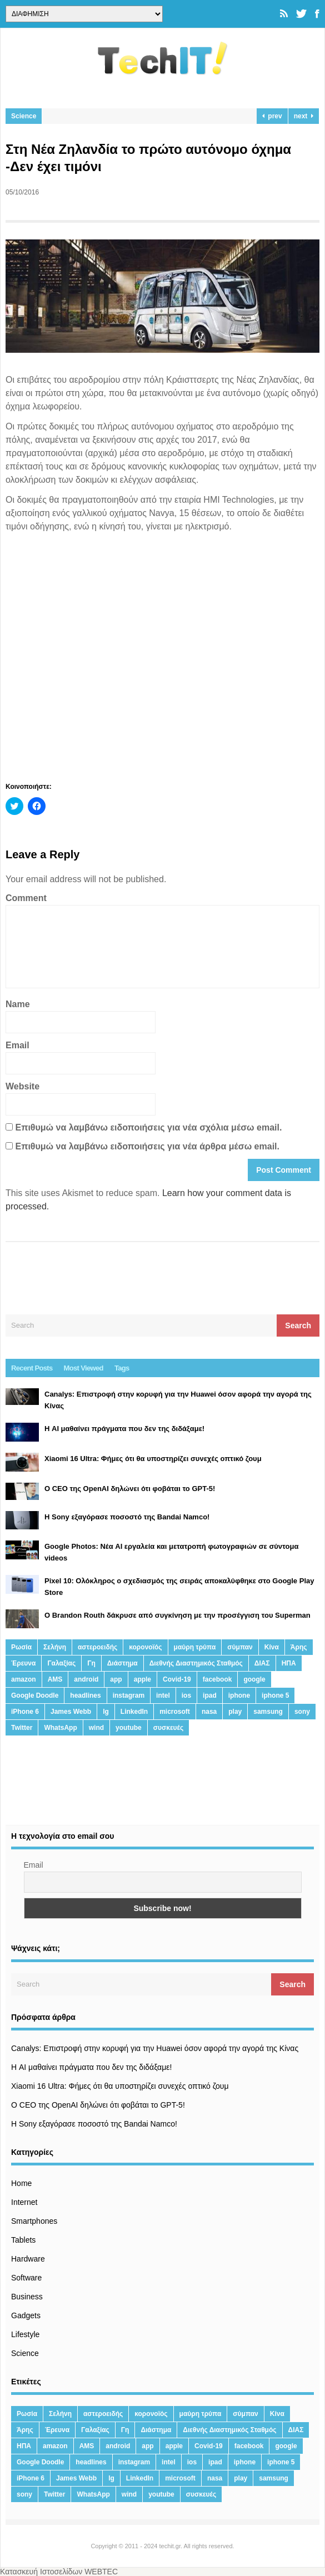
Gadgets (26, 2315)
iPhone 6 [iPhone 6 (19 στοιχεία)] (25, 1711)
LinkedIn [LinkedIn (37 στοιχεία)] (134, 1711)
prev (272, 116)
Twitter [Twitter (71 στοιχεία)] (21, 1728)
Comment (26, 898)
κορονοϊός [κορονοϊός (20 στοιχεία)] (145, 1647)
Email (17, 1045)
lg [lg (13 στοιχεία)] (106, 1711)
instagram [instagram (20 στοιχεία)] (128, 1695)
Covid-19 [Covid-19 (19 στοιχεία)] (177, 1679)
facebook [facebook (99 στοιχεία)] (217, 1679)
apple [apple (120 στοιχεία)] (142, 1679)
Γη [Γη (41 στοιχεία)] (91, 1663)
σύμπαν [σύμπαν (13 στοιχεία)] (239, 1647)
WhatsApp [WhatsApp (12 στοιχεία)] (60, 1728)
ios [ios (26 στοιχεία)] (186, 1695)
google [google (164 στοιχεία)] (254, 1679)
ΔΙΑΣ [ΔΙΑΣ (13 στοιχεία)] (262, 1663)
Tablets (23, 2239)
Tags (121, 1368)
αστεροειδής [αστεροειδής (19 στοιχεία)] (97, 1647)
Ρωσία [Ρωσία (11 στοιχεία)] (21, 1647)
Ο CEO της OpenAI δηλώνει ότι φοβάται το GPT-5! (98, 2104)
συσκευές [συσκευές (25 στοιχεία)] (168, 1728)
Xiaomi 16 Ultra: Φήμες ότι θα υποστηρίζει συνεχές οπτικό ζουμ (120, 2086)
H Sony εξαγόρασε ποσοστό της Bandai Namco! (94, 2123)
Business (27, 2296)
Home (21, 2183)
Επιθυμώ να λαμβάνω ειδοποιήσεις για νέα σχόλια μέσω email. (148, 1127)
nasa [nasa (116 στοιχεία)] (209, 1711)
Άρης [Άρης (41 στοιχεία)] (299, 1647)
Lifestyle (25, 2334)
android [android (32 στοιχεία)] (86, 1679)
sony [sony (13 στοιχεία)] (302, 1711)
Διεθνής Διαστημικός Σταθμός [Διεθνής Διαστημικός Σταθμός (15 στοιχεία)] (196, 1663)
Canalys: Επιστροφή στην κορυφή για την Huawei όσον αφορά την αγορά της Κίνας (154, 2048)
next (303, 116)
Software (26, 2277)
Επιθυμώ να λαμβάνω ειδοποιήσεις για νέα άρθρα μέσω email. (147, 1146)
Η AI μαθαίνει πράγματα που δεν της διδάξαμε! (91, 2067)
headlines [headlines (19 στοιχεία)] (85, 1695)
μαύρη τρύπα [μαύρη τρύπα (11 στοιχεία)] (195, 1647)
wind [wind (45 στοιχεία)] (96, 1728)
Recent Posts (32, 1368)
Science (23, 116)
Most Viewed (83, 1368)
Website (22, 1086)
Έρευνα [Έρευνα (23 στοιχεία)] (23, 1663)
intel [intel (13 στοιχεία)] (163, 1695)
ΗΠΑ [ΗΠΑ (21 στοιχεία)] (289, 1663)
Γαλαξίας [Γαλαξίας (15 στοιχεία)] (61, 1663)
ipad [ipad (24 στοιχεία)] (210, 1695)
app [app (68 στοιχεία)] (116, 1679)
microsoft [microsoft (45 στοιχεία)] (174, 1711)
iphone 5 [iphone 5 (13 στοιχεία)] (275, 1695)
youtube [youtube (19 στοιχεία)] (129, 1728)
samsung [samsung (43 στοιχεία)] (268, 1711)
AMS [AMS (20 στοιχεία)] (55, 1679)
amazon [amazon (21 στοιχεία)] (23, 1679)
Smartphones (34, 2221)
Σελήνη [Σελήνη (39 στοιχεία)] (54, 1647)
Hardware (28, 2258)
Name (18, 1004)
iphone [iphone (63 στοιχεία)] (239, 1695)
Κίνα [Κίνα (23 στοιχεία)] (271, 1647)
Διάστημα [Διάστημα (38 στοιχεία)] (122, 1663)
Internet (24, 2202)
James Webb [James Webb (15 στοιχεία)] (71, 1711)
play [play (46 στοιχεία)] (235, 1711)
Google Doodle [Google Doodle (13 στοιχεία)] (34, 1695)
